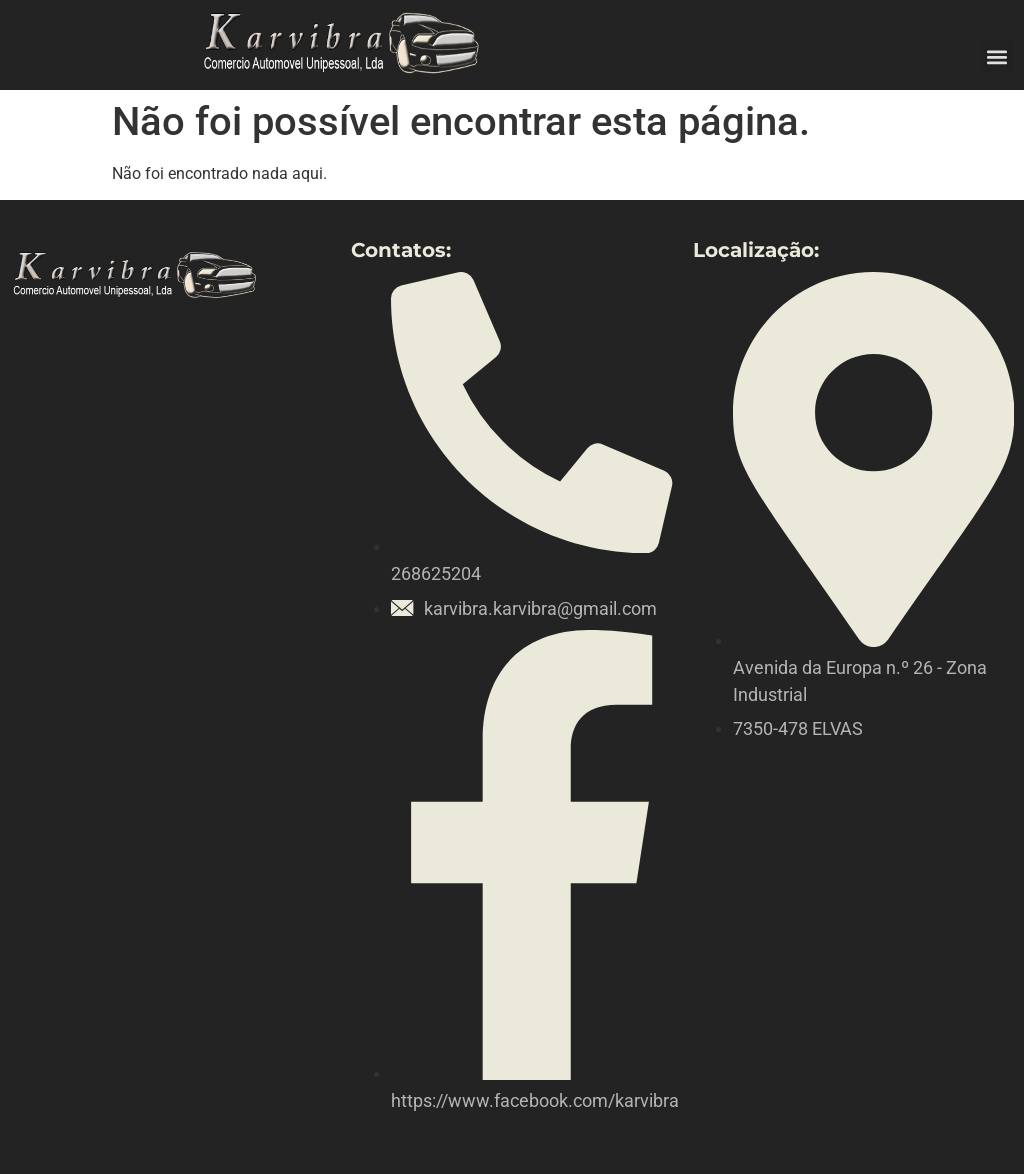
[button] (997, 56)
